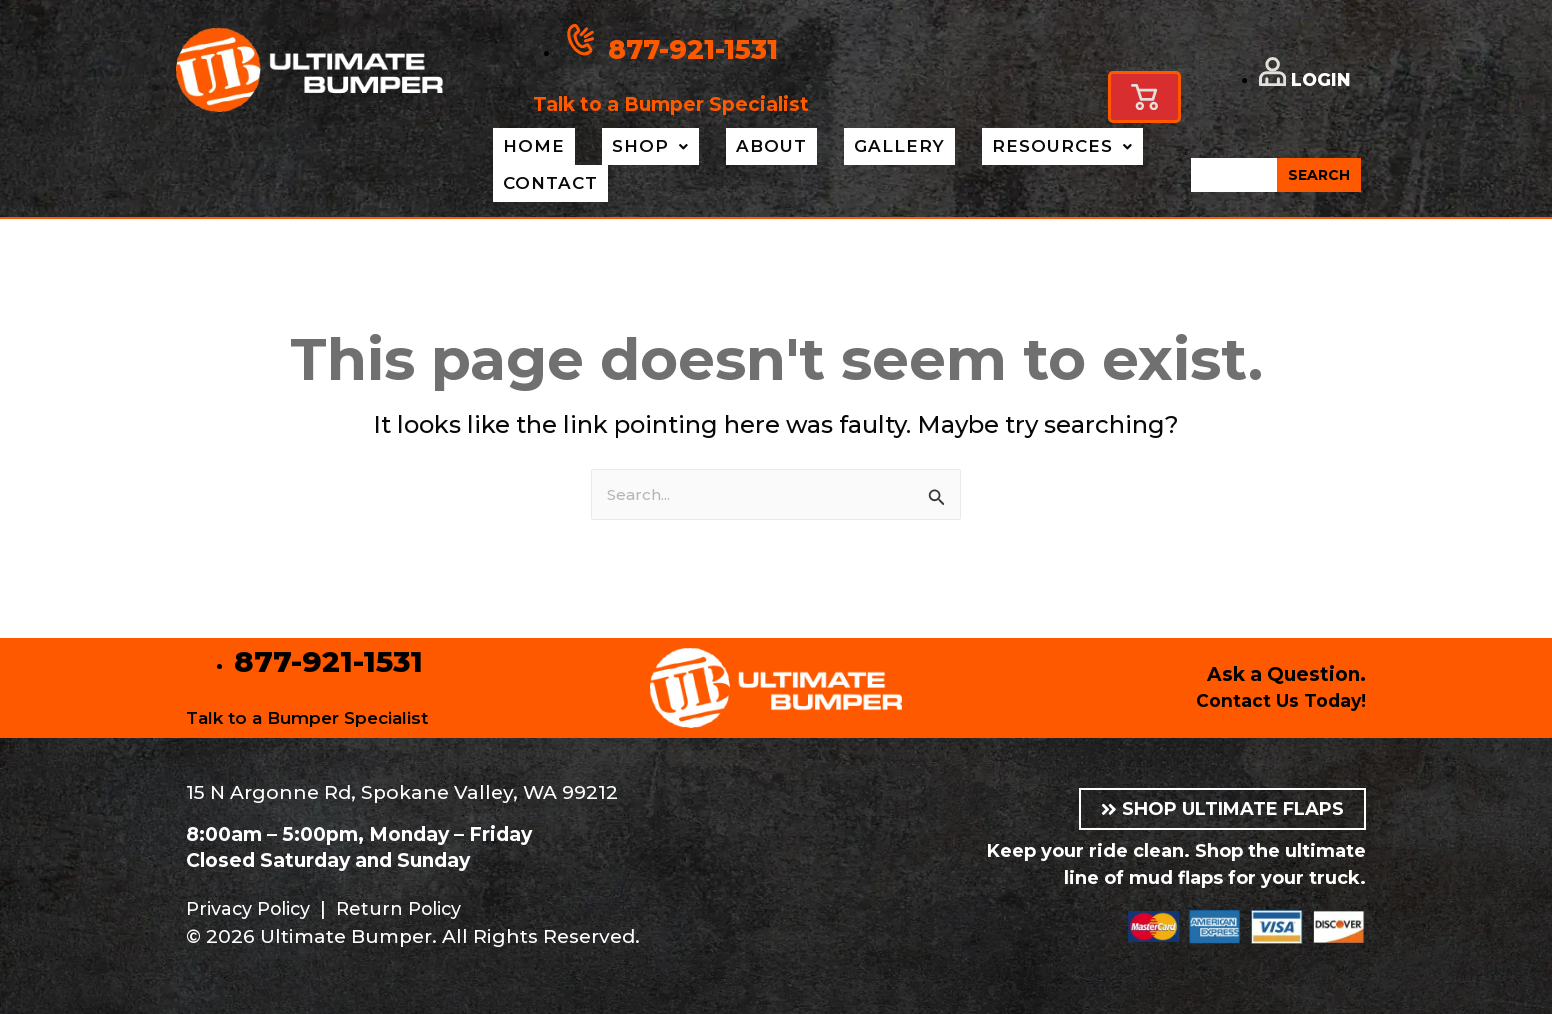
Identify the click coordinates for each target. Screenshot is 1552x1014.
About (727, 147)
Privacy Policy (254, 908)
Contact (543, 185)
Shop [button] (623, 147)
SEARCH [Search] (1319, 177)
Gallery (839, 147)
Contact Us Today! (1274, 699)
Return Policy (416, 908)
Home (525, 147)
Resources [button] (987, 147)
